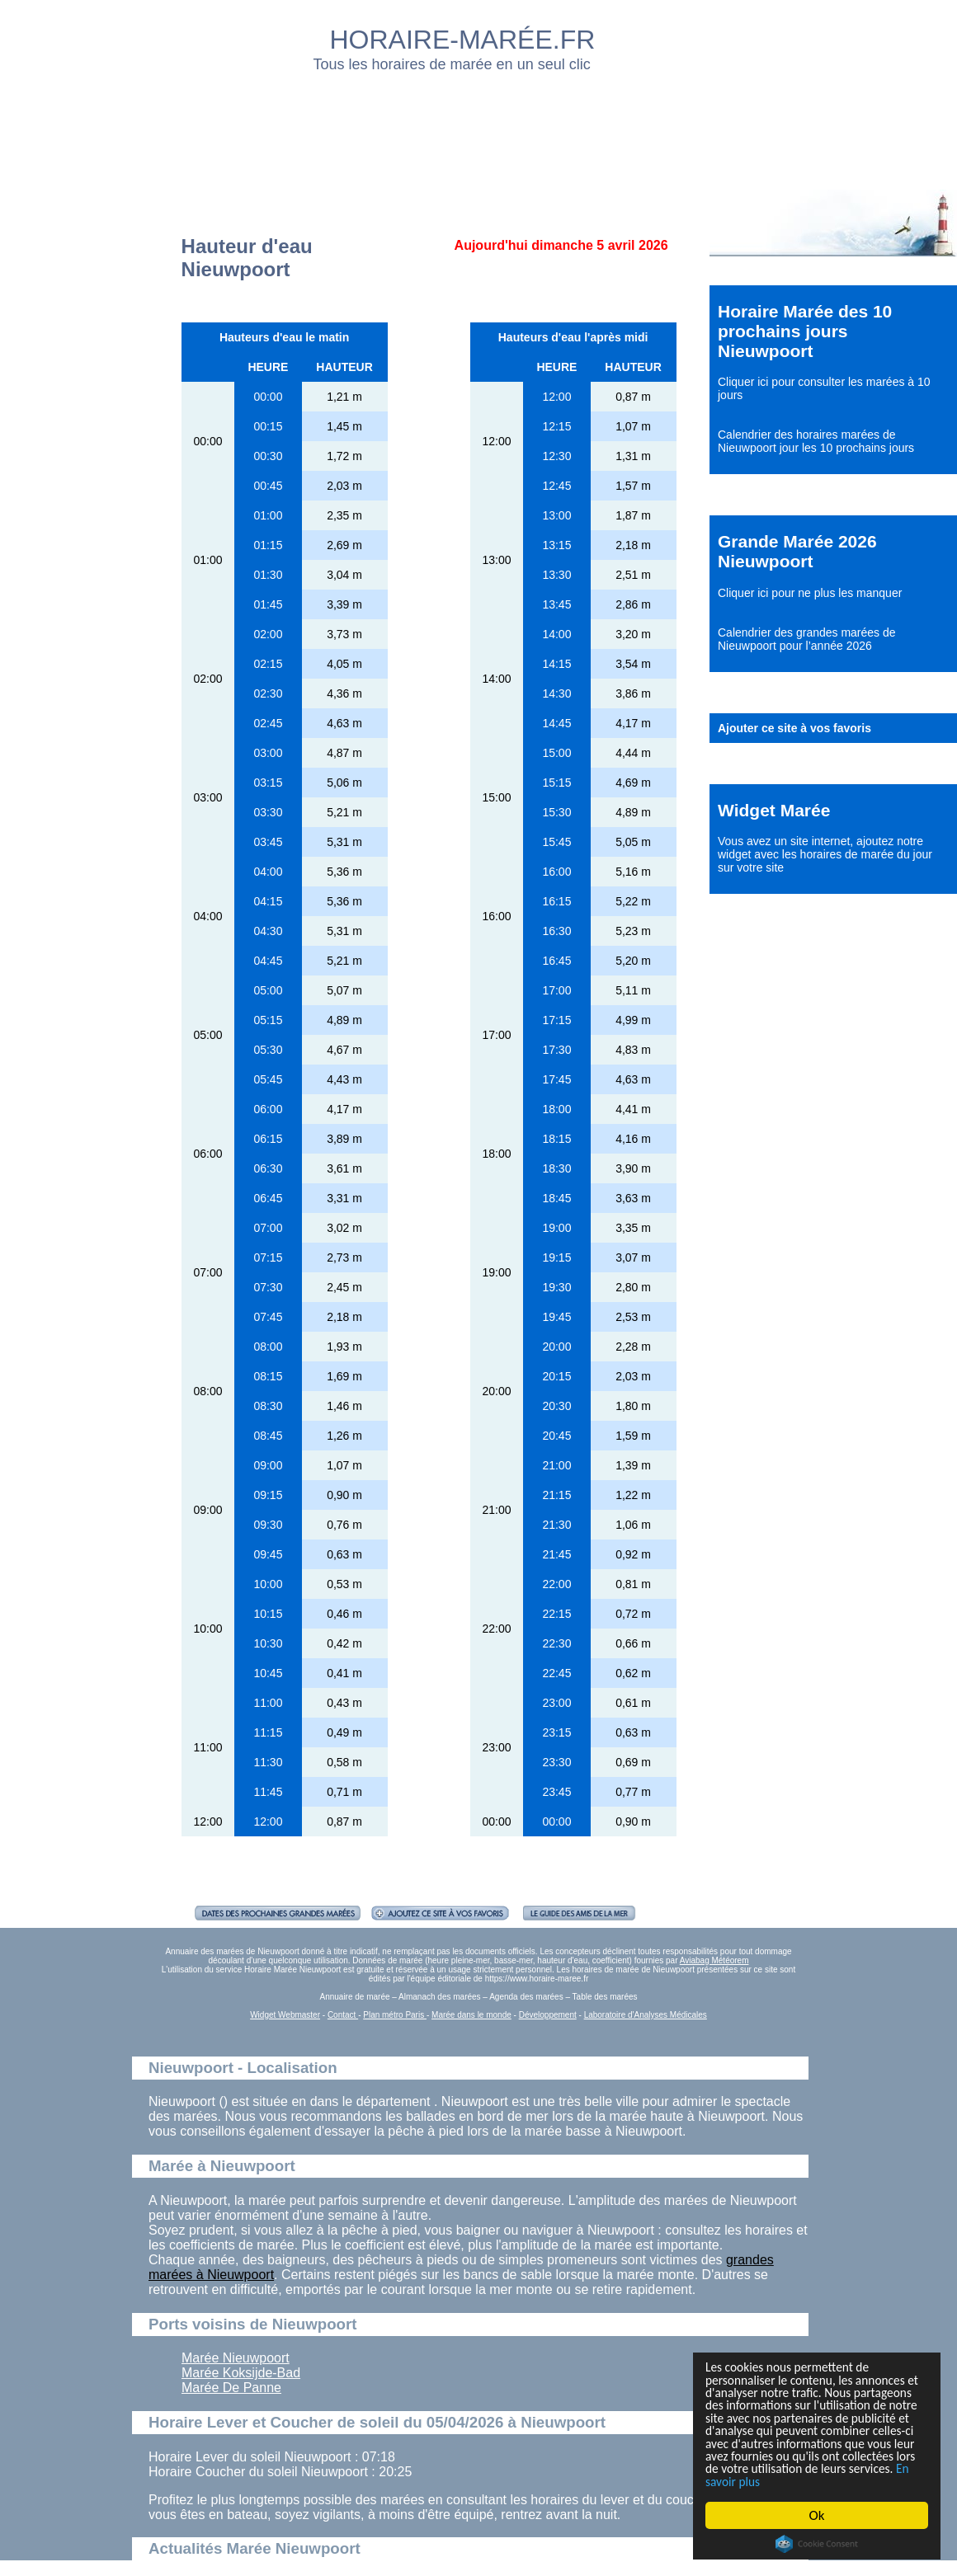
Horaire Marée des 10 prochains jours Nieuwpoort (805, 331)
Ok (817, 2515)
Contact (343, 2014)
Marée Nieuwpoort (236, 2358)
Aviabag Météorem (714, 1960)
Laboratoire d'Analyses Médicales (645, 2014)
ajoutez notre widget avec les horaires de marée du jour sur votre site (825, 854)
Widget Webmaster (285, 2014)
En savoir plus (796, 2480)
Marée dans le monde (471, 2014)
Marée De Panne (231, 2388)
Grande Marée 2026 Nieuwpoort (797, 551)
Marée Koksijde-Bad (241, 2373)
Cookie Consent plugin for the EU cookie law (817, 2544)
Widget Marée (774, 810)
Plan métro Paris (395, 2014)
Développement (548, 2014)
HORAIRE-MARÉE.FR (463, 39)
